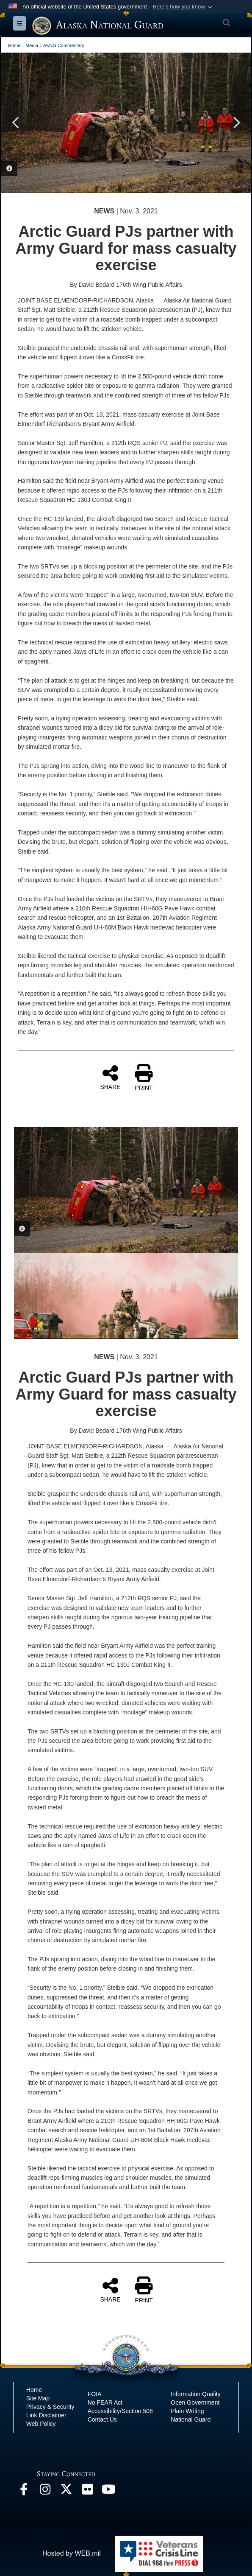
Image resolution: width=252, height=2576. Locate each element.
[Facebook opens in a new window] (23, 2491)
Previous (16, 122)
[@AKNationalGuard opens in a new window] (66, 2491)
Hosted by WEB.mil (71, 2553)
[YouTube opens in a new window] (108, 2491)
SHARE (110, 1077)
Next (235, 122)
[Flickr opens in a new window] (87, 2491)
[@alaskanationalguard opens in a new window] (44, 2491)
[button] (183, 7)
